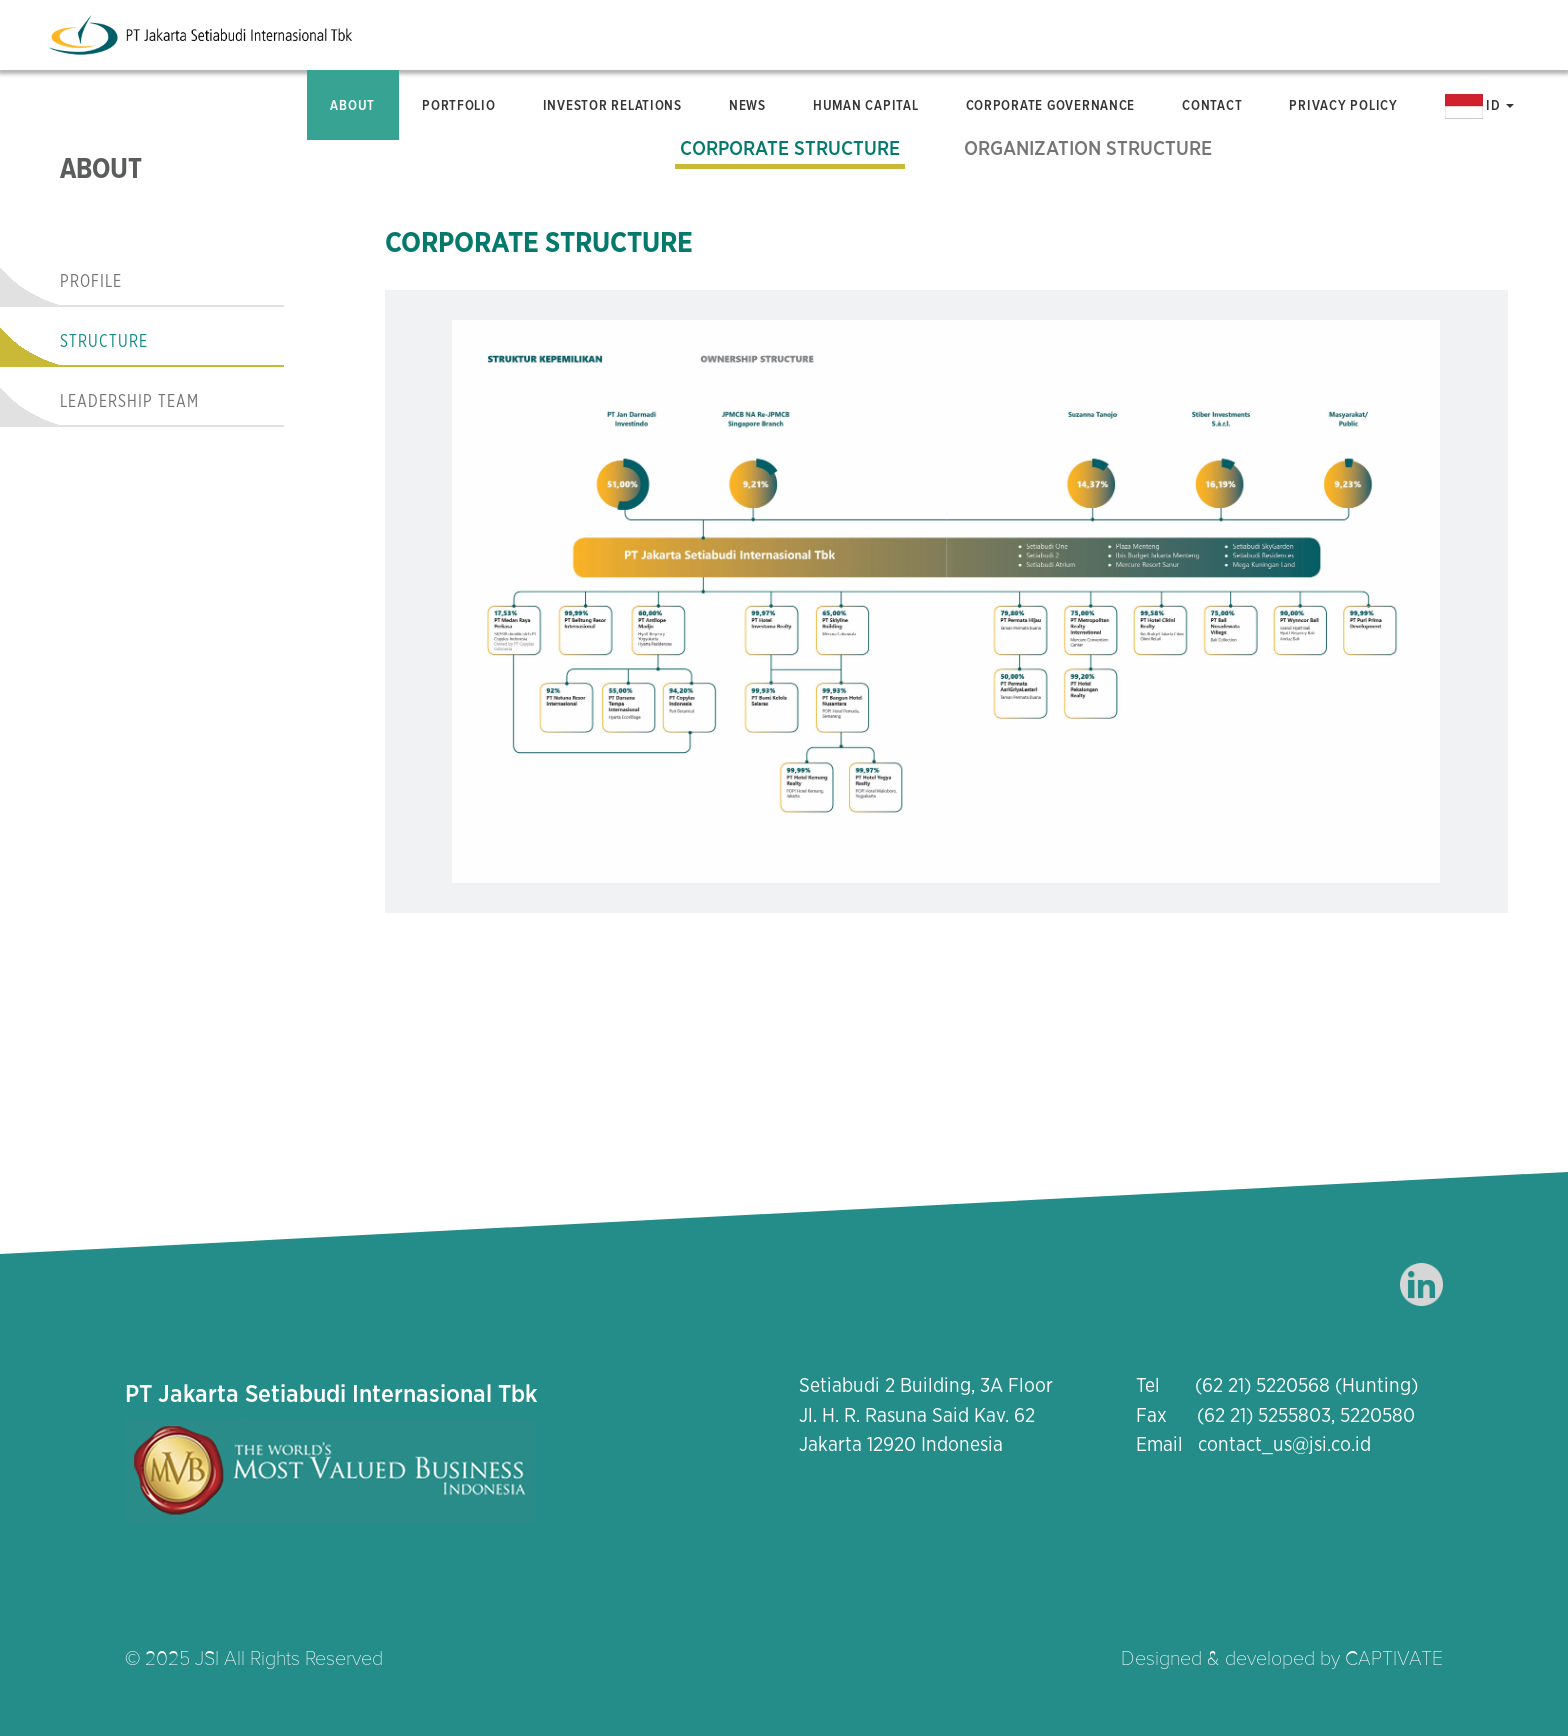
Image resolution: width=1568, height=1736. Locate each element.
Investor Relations (612, 105)
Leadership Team (129, 402)
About (352, 105)
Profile (91, 282)
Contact (1212, 105)
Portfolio (459, 105)
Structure (104, 342)
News (747, 105)
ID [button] (1480, 106)
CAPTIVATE (1394, 1659)
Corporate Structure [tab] (790, 149)
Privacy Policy (1343, 105)
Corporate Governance (1051, 105)
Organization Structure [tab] (1088, 149)
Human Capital (866, 105)
